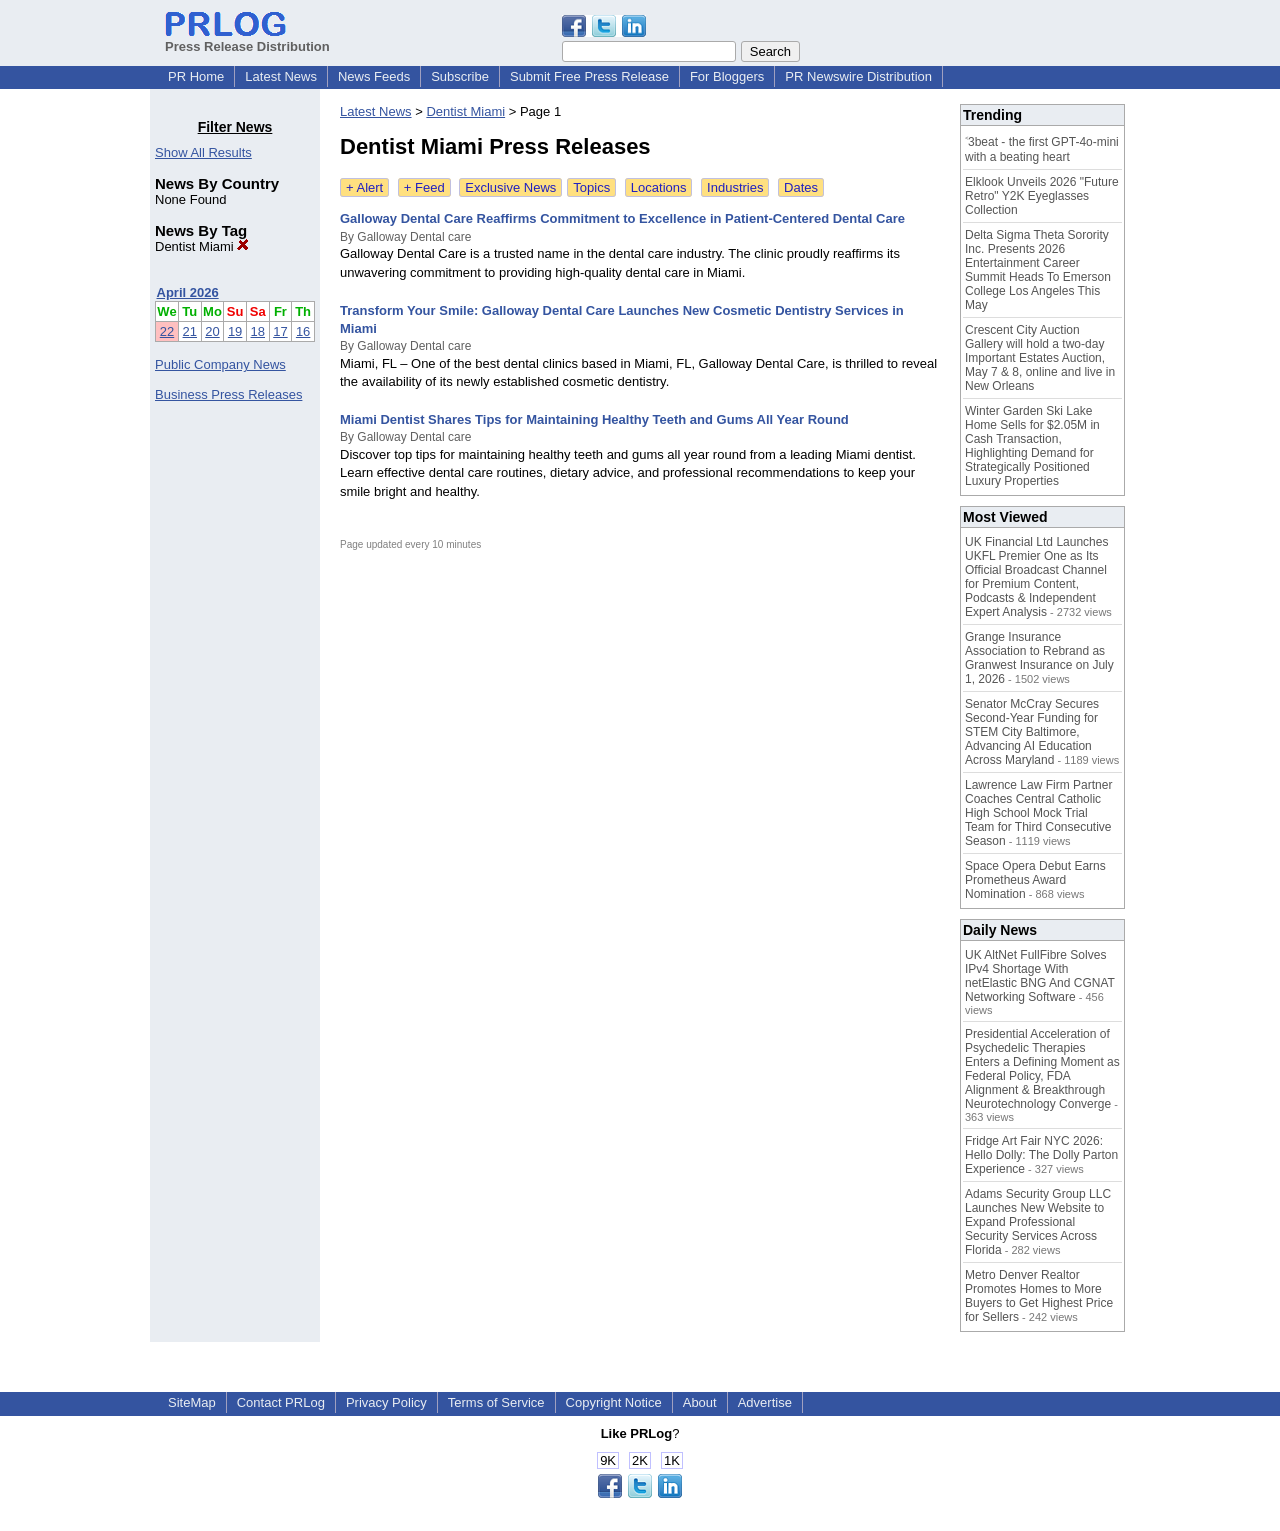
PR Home (196, 76)
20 (212, 331)
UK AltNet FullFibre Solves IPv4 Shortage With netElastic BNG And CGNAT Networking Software (1040, 976)
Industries (735, 187)
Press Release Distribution (247, 39)
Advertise (765, 1402)
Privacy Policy (386, 1402)
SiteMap (192, 1402)
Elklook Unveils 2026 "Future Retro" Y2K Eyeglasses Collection (1042, 196)
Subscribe (460, 76)
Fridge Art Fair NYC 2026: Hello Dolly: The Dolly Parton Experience (1041, 1155)
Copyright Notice (614, 1402)
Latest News (281, 76)
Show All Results (203, 152)
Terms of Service (496, 1402)
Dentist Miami (202, 246)
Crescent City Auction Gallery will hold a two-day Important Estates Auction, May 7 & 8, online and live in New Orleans (1040, 358)
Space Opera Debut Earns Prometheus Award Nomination (1035, 880)
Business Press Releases (228, 394)
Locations (659, 187)
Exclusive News (510, 187)
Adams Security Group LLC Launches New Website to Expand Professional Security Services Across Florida (1038, 1222)
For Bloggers (727, 76)
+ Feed (424, 187)
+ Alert (364, 187)
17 (280, 331)
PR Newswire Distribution (858, 76)
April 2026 (188, 292)
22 (167, 331)
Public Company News (220, 364)
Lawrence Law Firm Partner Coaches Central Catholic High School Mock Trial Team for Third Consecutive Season (1038, 813)
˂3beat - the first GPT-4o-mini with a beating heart (1042, 149)
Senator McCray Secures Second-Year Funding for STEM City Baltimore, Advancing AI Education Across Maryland (1032, 732)
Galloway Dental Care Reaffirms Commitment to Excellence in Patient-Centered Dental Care (622, 218)
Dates (801, 187)
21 (190, 331)
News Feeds (374, 76)
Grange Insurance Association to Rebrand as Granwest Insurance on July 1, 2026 (1039, 658)
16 (303, 331)
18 (258, 331)
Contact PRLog (281, 1402)
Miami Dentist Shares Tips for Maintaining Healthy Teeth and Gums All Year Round (594, 419)
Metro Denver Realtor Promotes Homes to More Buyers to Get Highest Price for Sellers (1039, 1296)
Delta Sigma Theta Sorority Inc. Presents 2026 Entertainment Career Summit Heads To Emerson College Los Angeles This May (1038, 270)
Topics (591, 187)
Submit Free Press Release (589, 76)
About (700, 1402)
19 (235, 331)
